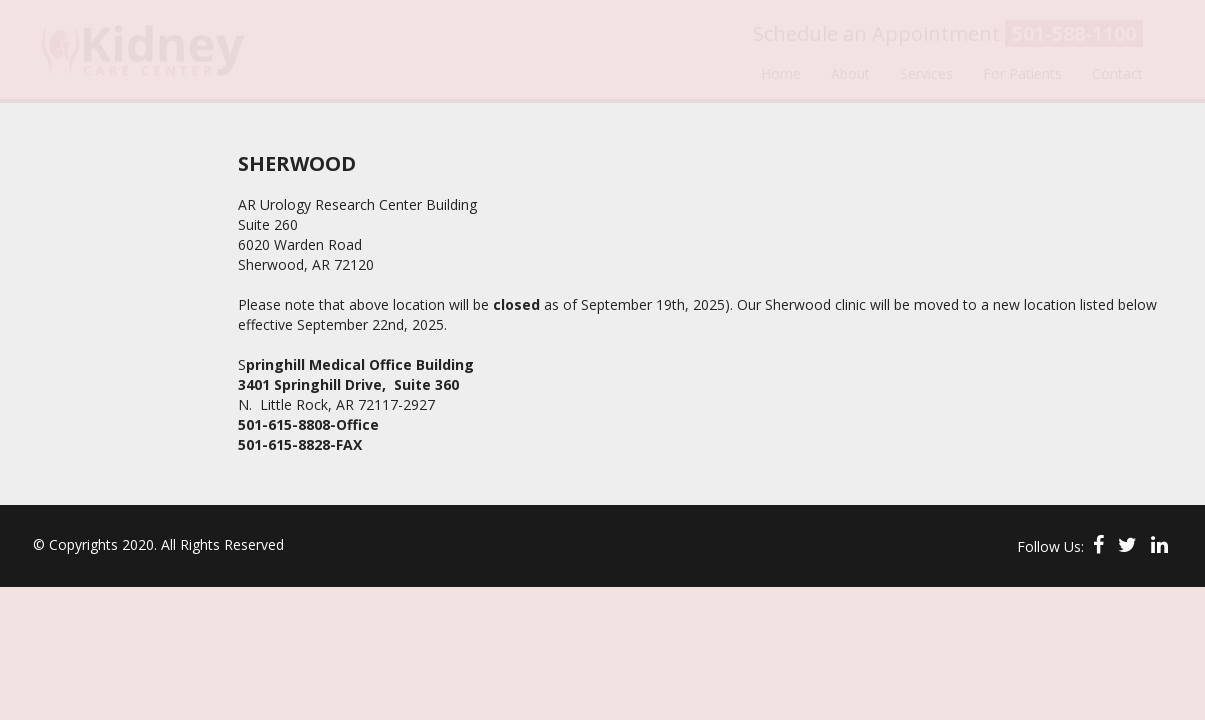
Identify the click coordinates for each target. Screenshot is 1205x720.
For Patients (1022, 73)
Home (781, 73)
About (850, 73)
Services (926, 73)
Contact (1117, 73)
